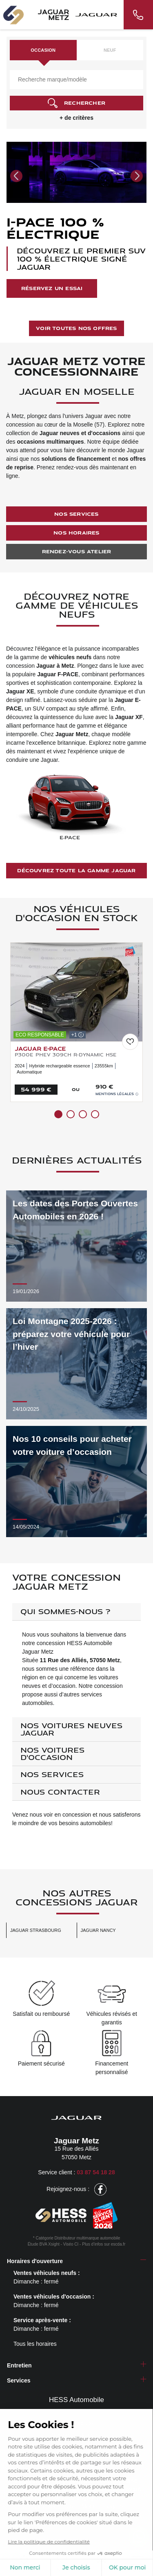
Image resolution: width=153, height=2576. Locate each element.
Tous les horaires (35, 2344)
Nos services (76, 513)
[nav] (137, 2564)
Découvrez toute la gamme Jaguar (76, 870)
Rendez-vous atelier (76, 551)
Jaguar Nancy (98, 1930)
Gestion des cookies (80, 2523)
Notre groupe (76, 2423)
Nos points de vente (76, 2435)
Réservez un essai (51, 288)
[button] (16, 176)
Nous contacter (60, 1792)
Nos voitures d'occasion (52, 1753)
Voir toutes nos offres (76, 328)
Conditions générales (114, 2515)
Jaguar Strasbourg (35, 1930)
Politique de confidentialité (45, 2515)
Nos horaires (76, 532)
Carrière (76, 2447)
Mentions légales (116, 1093)
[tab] (76, 1612)
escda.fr (118, 2244)
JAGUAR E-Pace (40, 1048)
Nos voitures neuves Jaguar (71, 1729)
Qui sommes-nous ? (65, 1611)
